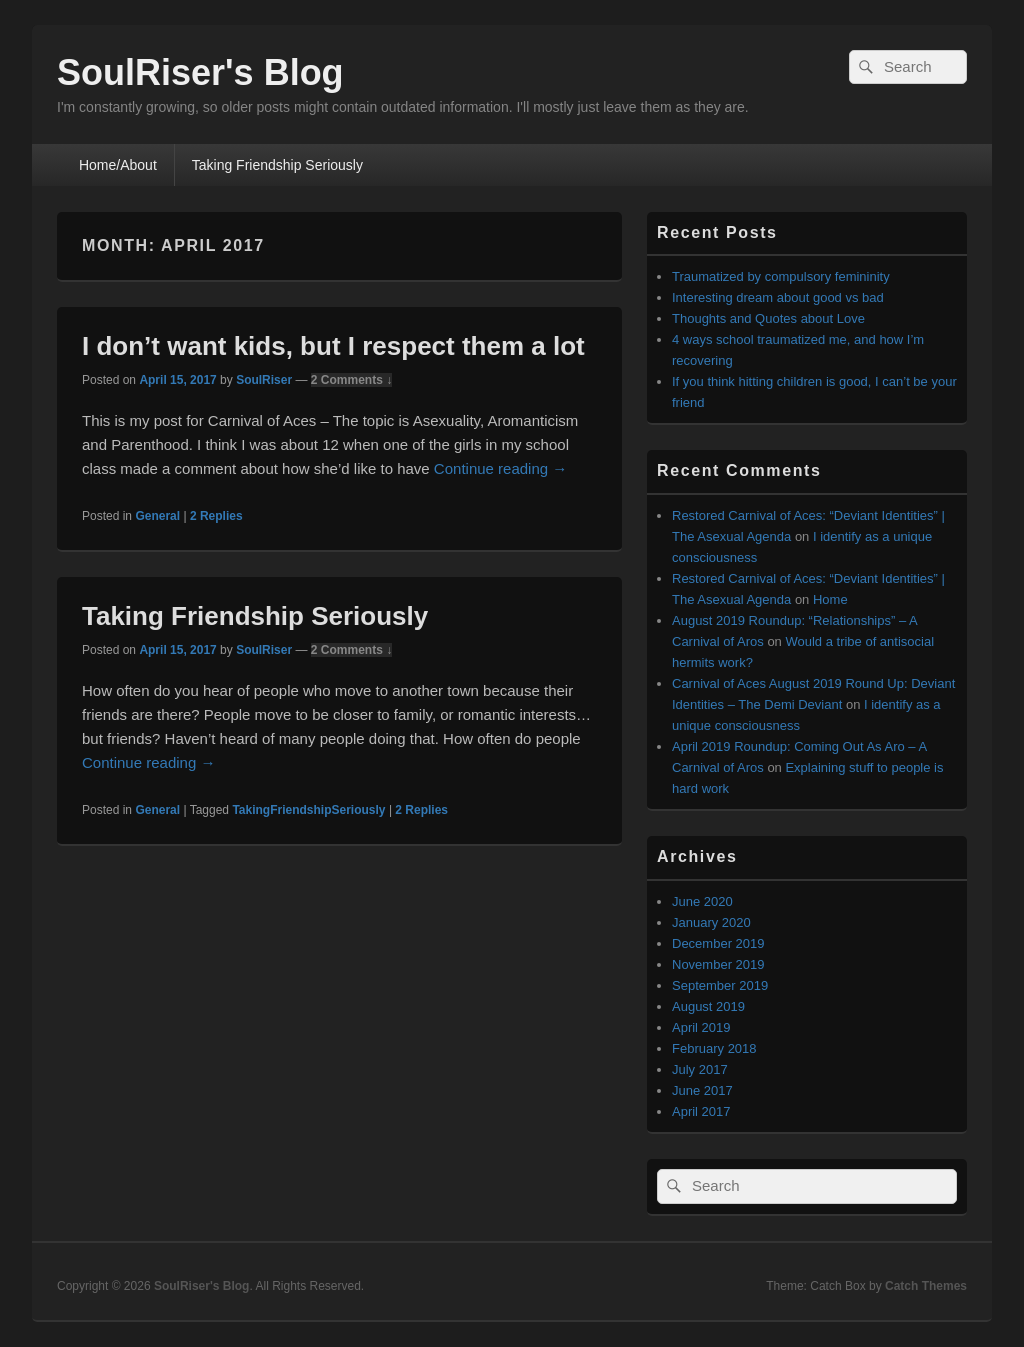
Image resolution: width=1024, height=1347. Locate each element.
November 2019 (718, 964)
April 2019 (701, 1027)
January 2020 (711, 922)
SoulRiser (264, 380)
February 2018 (714, 1048)
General (157, 516)
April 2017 (701, 1111)
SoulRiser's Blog (200, 72)
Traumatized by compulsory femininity (781, 276)
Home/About (118, 165)
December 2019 (718, 943)
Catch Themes (926, 1286)
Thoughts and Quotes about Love (768, 318)
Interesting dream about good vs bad (778, 297)
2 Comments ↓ (351, 380)
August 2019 (708, 1006)
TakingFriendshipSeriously (308, 810)
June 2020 (702, 901)
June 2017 (702, 1090)
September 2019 (720, 985)
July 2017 (700, 1069)
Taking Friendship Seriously (277, 165)
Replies (216, 516)
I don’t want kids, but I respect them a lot (333, 346)
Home (830, 599)
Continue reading (500, 468)
